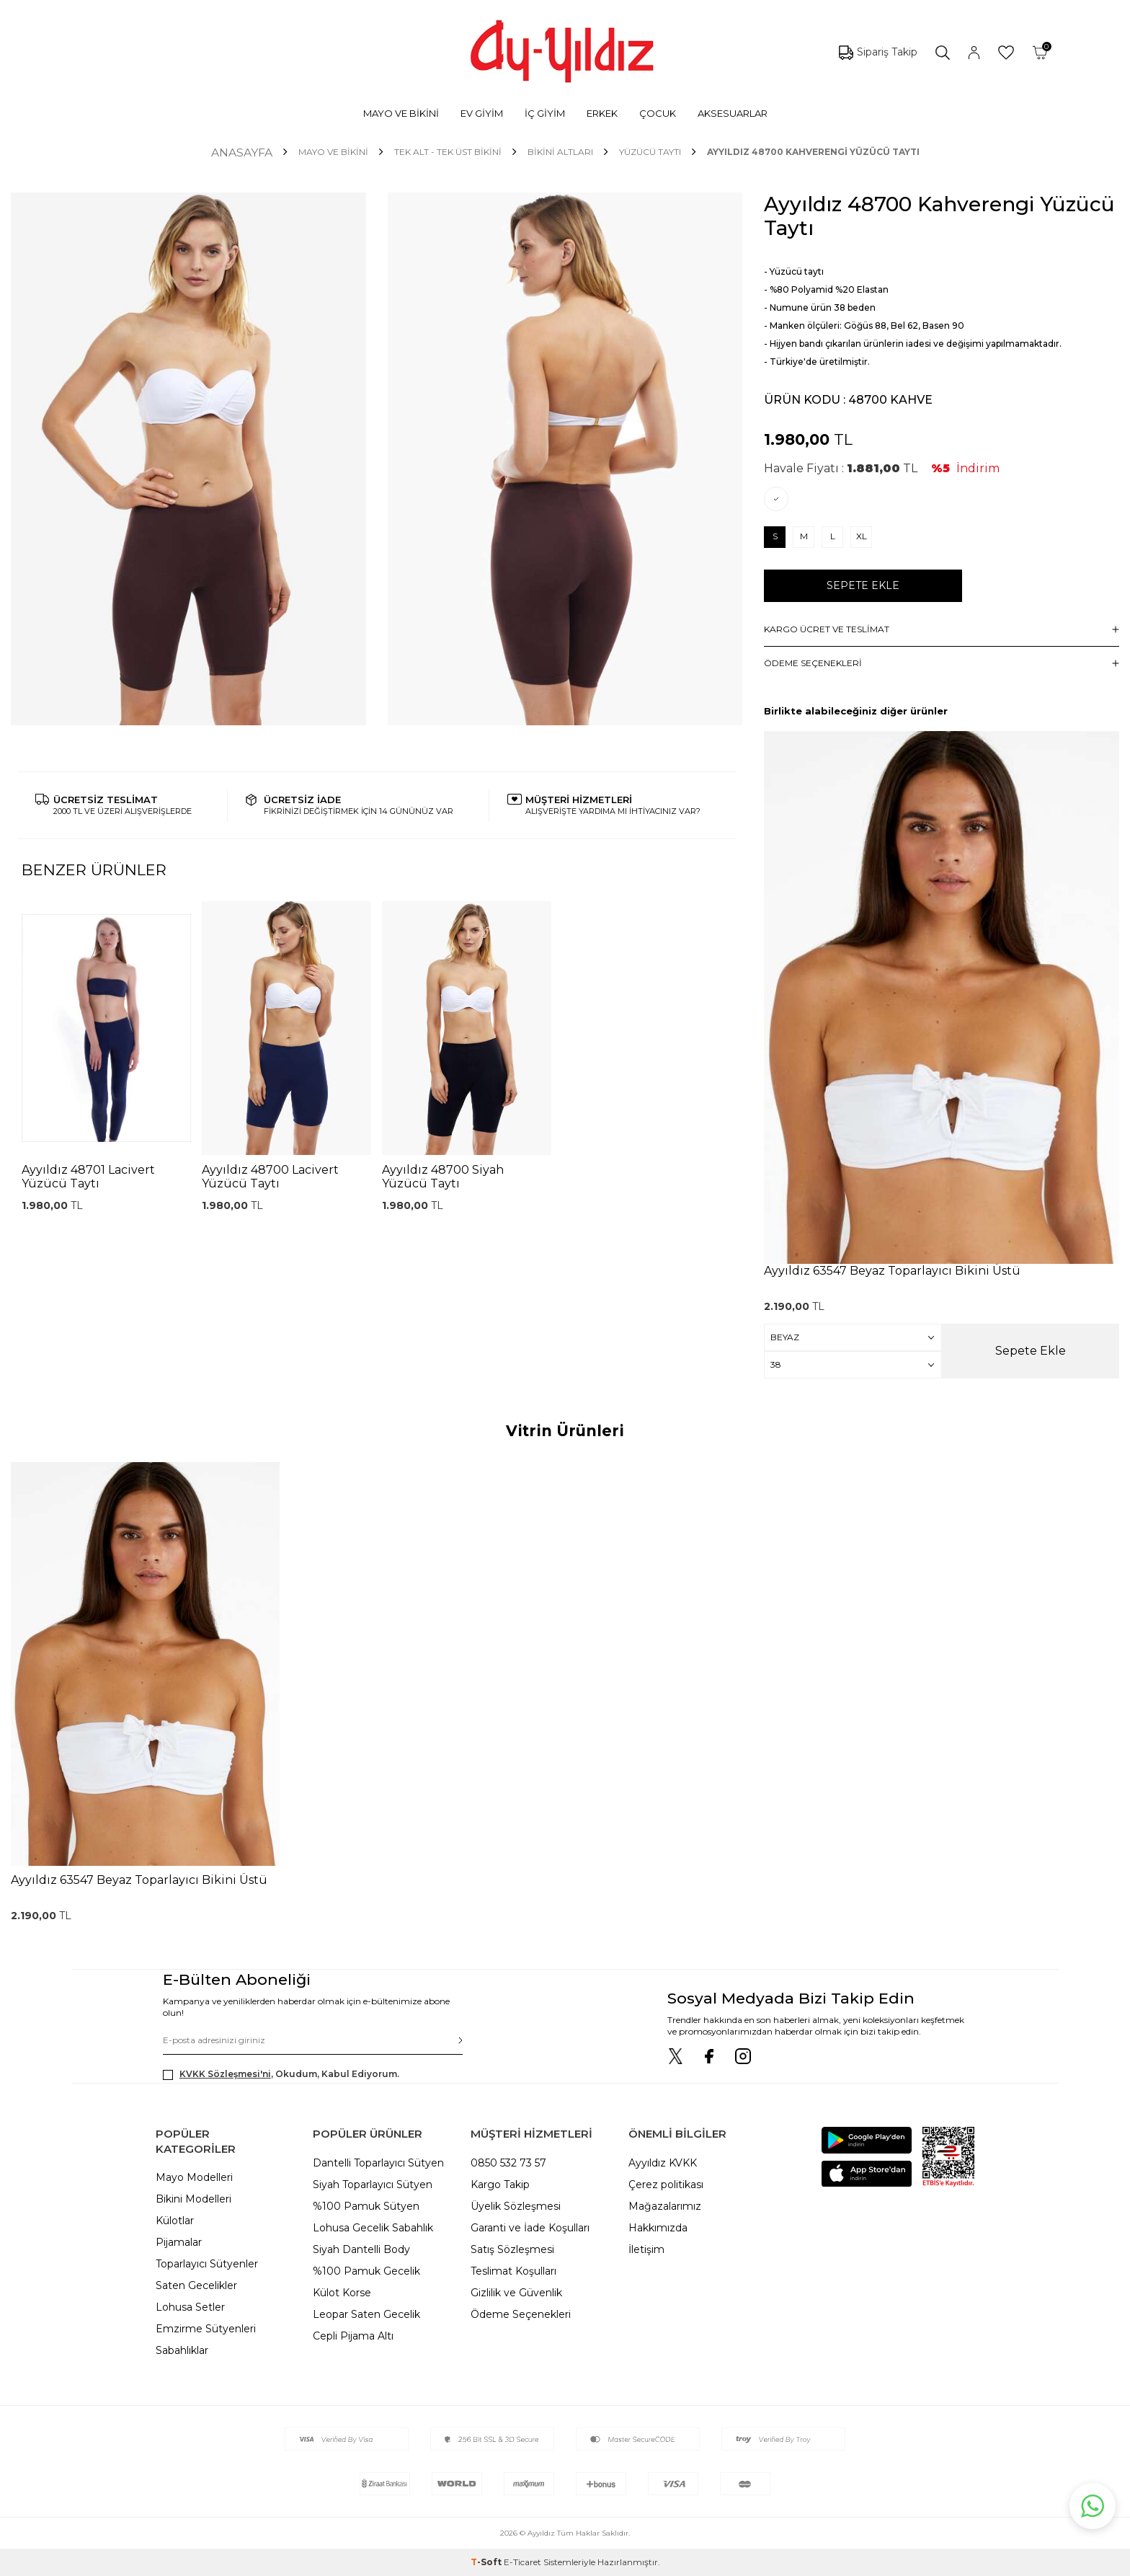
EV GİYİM (482, 113)
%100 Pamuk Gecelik (366, 2271)
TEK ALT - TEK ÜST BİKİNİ (448, 151)
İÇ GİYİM (545, 113)
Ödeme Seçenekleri (521, 2314)
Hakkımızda (658, 2227)
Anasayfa (241, 152)
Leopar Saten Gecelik (366, 2314)
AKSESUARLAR (733, 113)
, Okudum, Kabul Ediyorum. (281, 2074)
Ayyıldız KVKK (662, 2162)
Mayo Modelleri (194, 2177)
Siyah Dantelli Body (361, 2249)
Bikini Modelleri (193, 2198)
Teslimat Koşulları (513, 2271)
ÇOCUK (657, 113)
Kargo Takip (500, 2184)
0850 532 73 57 (508, 2162)
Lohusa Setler (190, 2307)
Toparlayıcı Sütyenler (207, 2263)
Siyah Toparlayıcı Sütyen (372, 2184)
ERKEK (602, 113)
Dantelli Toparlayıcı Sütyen (378, 2162)
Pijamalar (179, 2242)
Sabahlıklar (182, 2350)
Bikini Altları (560, 151)
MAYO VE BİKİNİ (401, 113)
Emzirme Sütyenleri (206, 2328)
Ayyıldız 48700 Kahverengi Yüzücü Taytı (813, 151)
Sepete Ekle (863, 585)
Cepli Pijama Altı (353, 2335)
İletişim (646, 2249)
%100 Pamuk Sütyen (366, 2206)
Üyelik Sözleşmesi (516, 2206)
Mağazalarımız (664, 2206)
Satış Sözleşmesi (512, 2249)
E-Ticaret (522, 2562)
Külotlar (175, 2220)
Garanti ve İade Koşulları (530, 2227)
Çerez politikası (665, 2184)
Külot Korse (342, 2292)
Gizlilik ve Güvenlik (516, 2292)
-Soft (487, 2562)
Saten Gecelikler (196, 2285)
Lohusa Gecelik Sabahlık (373, 2227)
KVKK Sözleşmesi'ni (225, 2073)
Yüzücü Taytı (650, 151)
